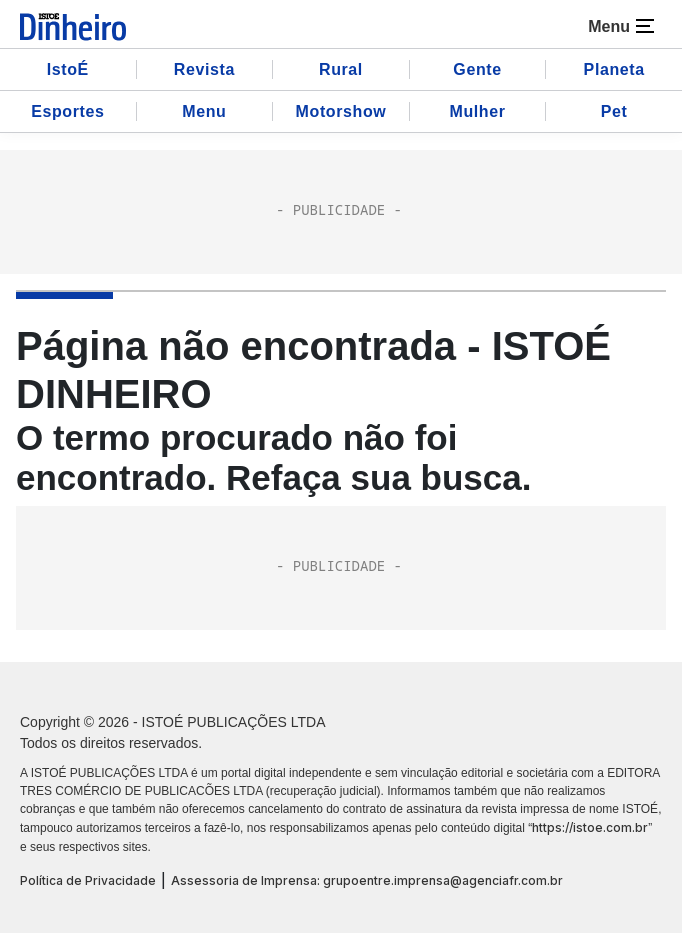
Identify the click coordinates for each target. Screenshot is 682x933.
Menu (204, 111)
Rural (341, 69)
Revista (204, 69)
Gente (477, 69)
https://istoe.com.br (590, 827)
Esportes (67, 111)
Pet (614, 111)
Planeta (614, 69)
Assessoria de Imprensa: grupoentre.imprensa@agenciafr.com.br (367, 880)
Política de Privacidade (88, 880)
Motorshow (341, 111)
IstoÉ (68, 69)
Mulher (478, 111)
